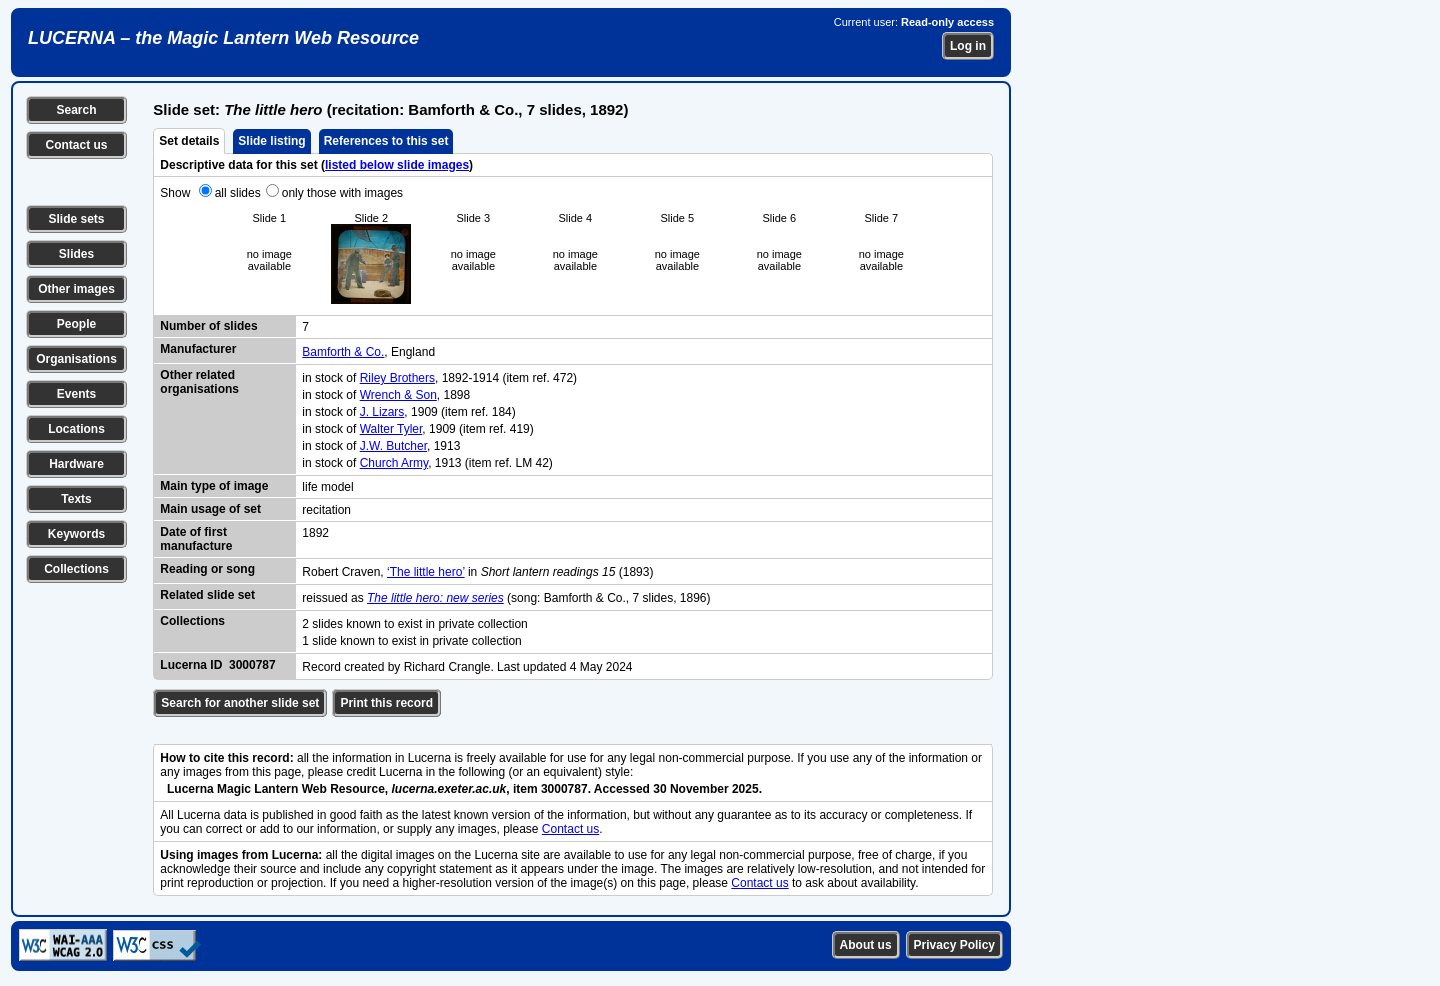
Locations (76, 429)
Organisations (76, 359)
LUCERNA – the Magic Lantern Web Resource (223, 38)
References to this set (386, 141)
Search (76, 110)
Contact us (76, 145)
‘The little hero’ (426, 572)
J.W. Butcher (393, 446)
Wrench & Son (398, 395)
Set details (189, 141)
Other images (76, 289)
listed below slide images (397, 165)
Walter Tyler (391, 429)
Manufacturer (198, 349)
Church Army (394, 463)
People (76, 324)
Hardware (76, 464)
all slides (238, 193)
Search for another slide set (240, 703)
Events (76, 394)
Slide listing (271, 141)
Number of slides (208, 326)
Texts (76, 499)
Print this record (386, 703)
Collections (76, 569)
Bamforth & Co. (343, 352)
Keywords (76, 534)
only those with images (342, 193)
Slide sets (76, 219)
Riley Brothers (397, 378)
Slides (76, 254)
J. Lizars (382, 412)
